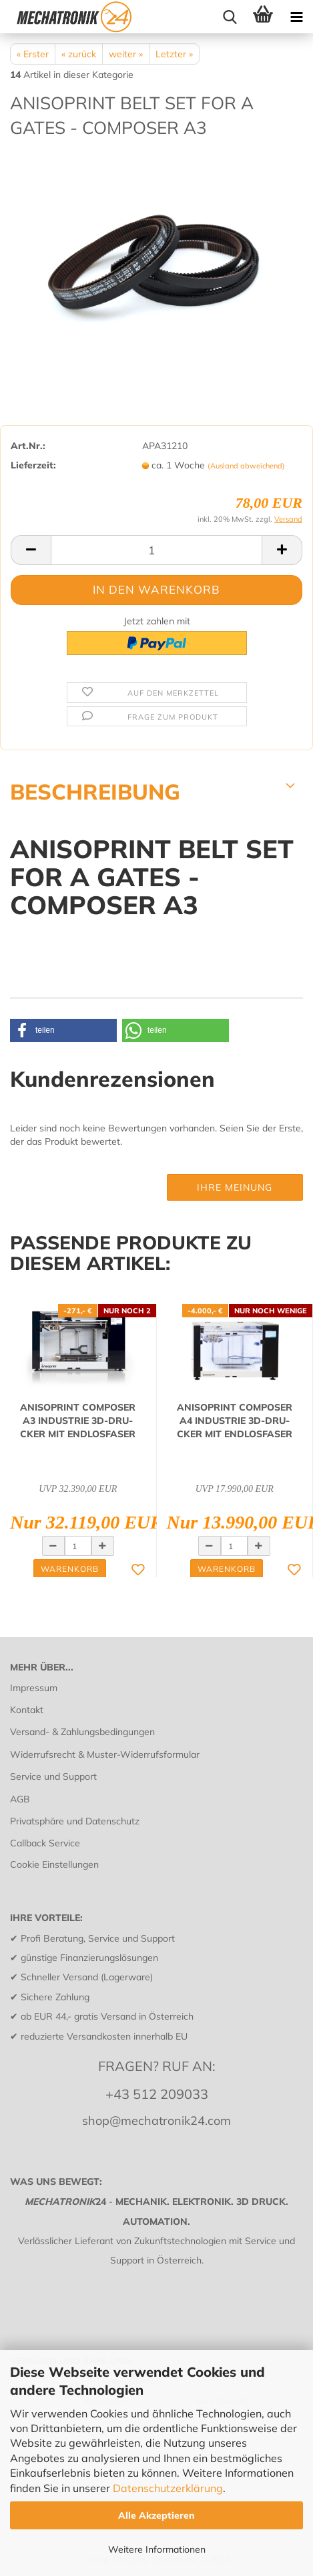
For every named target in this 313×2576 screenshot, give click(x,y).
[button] (63, 1030)
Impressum (33, 1688)
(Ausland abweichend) (246, 465)
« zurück (78, 54)
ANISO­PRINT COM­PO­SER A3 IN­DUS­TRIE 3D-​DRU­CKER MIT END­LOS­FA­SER (77, 1420)
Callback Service (45, 1843)
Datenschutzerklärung (168, 2488)
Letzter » (174, 54)
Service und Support (53, 1776)
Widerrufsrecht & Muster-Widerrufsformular (105, 1754)
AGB (20, 1799)
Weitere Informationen (157, 2549)
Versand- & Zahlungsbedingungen (82, 1732)
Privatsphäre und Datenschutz (74, 1821)
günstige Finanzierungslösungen (89, 1958)
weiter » (126, 54)
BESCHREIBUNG (95, 791)
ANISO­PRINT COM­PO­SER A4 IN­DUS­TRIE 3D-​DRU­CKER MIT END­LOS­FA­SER (234, 1420)
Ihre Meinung (234, 1187)
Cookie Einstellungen (54, 1864)
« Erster (33, 54)
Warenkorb (70, 1569)
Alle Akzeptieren (156, 2515)
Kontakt (26, 1710)
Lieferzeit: (33, 465)
